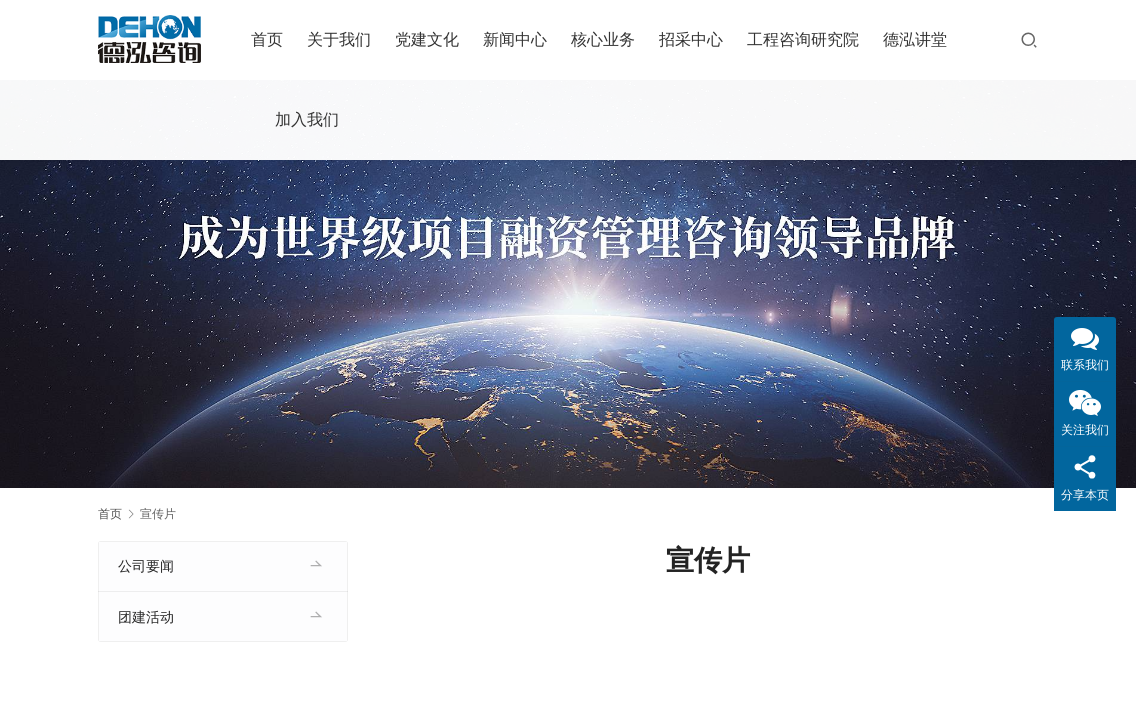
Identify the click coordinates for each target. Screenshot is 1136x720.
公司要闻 (146, 566)
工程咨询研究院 (807, 39)
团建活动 (146, 617)
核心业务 (607, 39)
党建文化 (431, 39)
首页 (271, 39)
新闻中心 (519, 39)
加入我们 (311, 119)
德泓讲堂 (919, 39)
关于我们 (343, 39)
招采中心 (695, 39)
